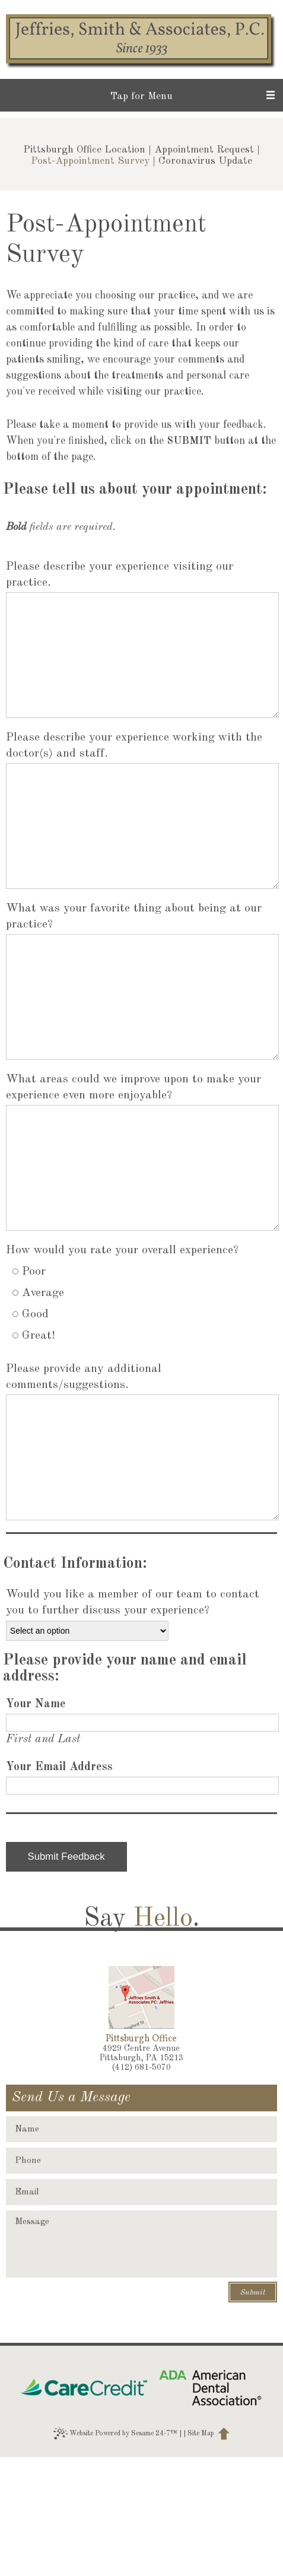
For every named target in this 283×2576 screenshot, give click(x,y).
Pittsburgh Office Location (84, 150)
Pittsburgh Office (141, 2157)
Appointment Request (204, 150)
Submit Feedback (66, 1975)
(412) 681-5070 (141, 2186)
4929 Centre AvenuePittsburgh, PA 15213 (141, 2172)
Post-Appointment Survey (90, 161)
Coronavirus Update (205, 161)
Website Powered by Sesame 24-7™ (115, 2552)
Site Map (200, 2552)
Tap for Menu (141, 96)
